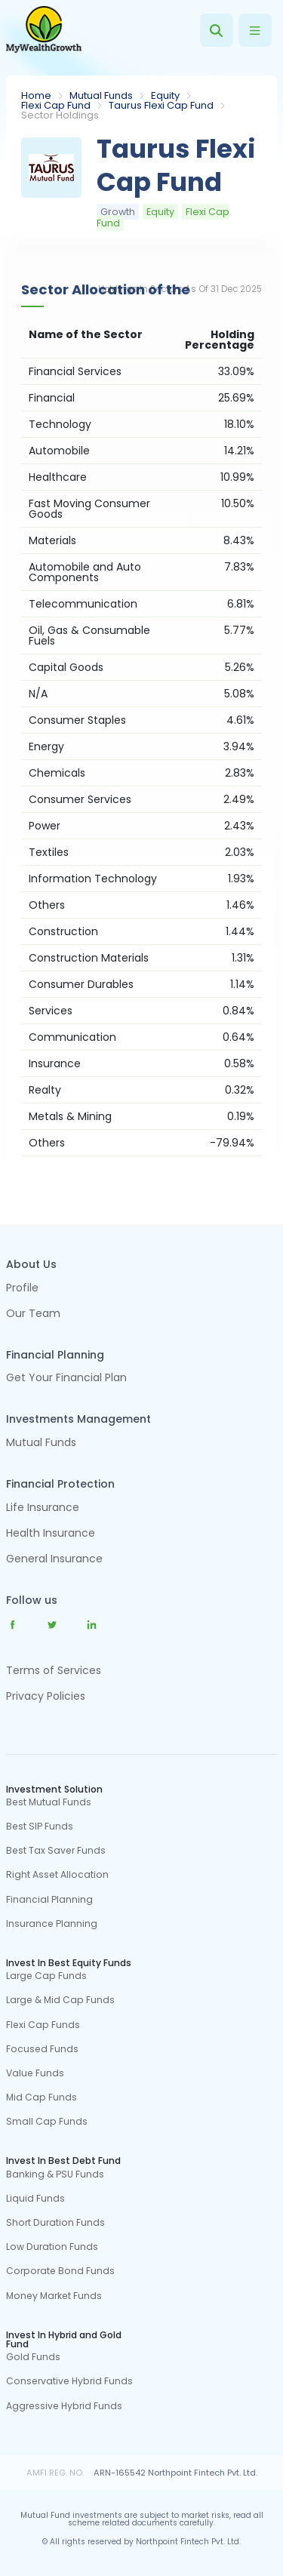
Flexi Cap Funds (43, 2025)
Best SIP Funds (39, 1826)
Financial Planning (49, 1899)
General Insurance (54, 1559)
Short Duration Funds (55, 2222)
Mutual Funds (101, 95)
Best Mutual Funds (48, 1802)
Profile (22, 1288)
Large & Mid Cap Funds (60, 2000)
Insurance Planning (51, 1923)
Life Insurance (42, 1508)
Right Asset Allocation (57, 1874)
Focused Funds (42, 2049)
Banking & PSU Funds (55, 2174)
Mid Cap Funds (41, 2097)
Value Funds (35, 2073)
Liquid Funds (35, 2198)
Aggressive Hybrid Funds (64, 2406)
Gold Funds (33, 2357)
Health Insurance (50, 1534)
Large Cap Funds (46, 1975)
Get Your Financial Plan (66, 1378)
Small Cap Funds (47, 2121)
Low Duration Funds (52, 2246)
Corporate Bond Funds (60, 2271)
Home (36, 95)
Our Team (33, 1314)
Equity (165, 95)
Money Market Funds (54, 2296)
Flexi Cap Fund (56, 105)
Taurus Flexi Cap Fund (161, 105)
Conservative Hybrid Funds (69, 2381)
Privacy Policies (45, 1696)
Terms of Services (53, 1670)
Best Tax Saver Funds (56, 1850)
